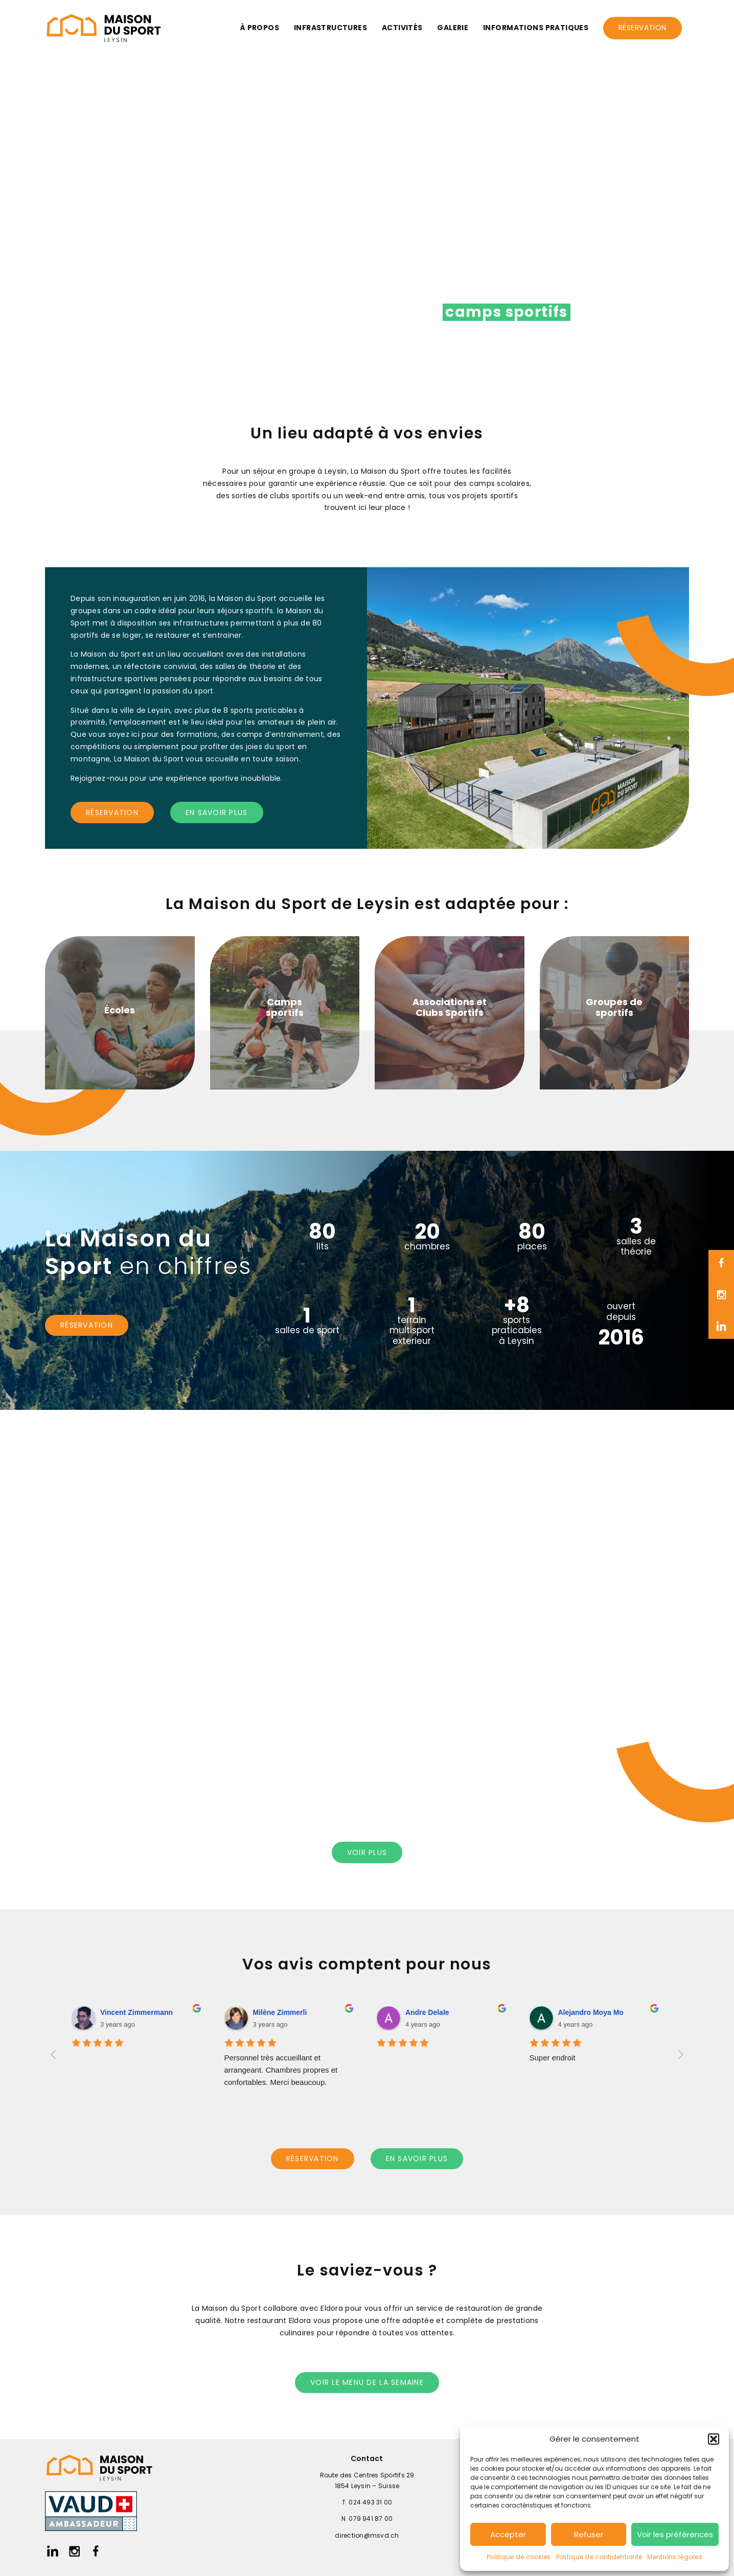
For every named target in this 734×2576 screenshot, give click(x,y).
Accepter (508, 2534)
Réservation (642, 27)
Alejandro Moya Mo (591, 2012)
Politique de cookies (519, 2556)
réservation (112, 812)
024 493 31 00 (370, 2502)
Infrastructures (330, 27)
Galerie (452, 27)
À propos (259, 27)
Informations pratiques (535, 27)
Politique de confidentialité (599, 2556)
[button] (713, 2439)
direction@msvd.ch (367, 2535)
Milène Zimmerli (280, 2012)
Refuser (588, 2534)
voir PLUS (367, 1852)
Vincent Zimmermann (136, 2012)
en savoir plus (217, 812)
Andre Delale (427, 2012)
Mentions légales (674, 2556)
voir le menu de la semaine (367, 2382)
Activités (402, 27)
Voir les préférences (675, 2534)
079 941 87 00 (371, 2518)
